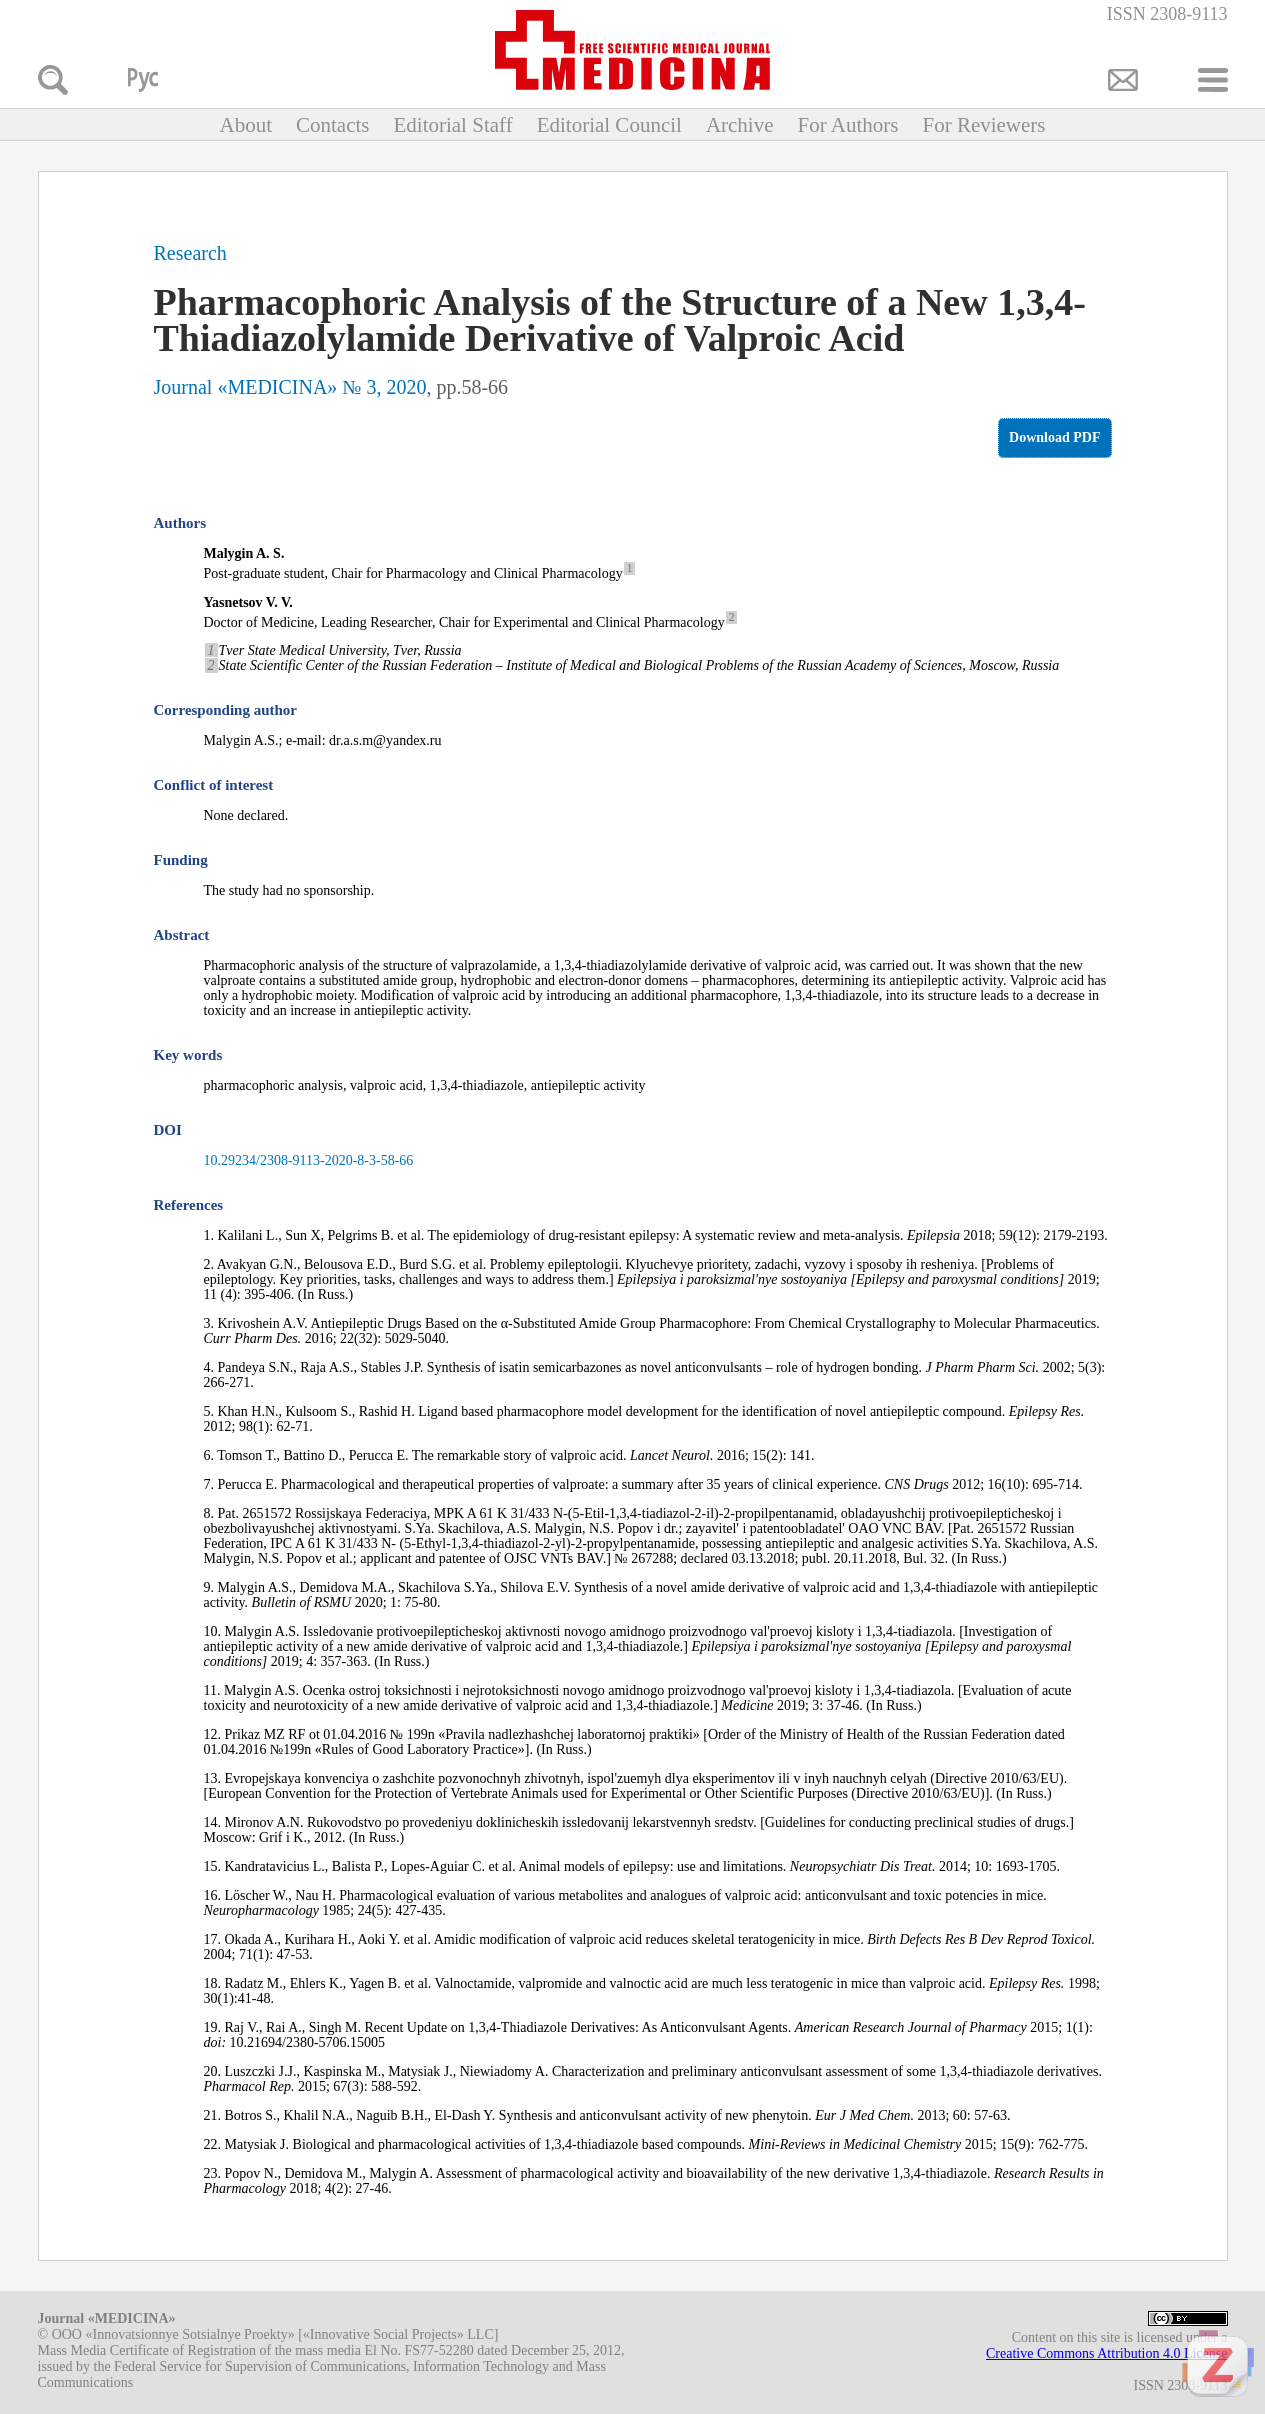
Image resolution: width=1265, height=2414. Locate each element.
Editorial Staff (452, 125)
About (245, 125)
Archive (740, 125)
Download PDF (1054, 437)
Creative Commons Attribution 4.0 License (1106, 2353)
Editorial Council (609, 125)
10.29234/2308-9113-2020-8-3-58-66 (309, 1160)
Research (190, 253)
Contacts (333, 125)
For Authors (848, 125)
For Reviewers (983, 125)
